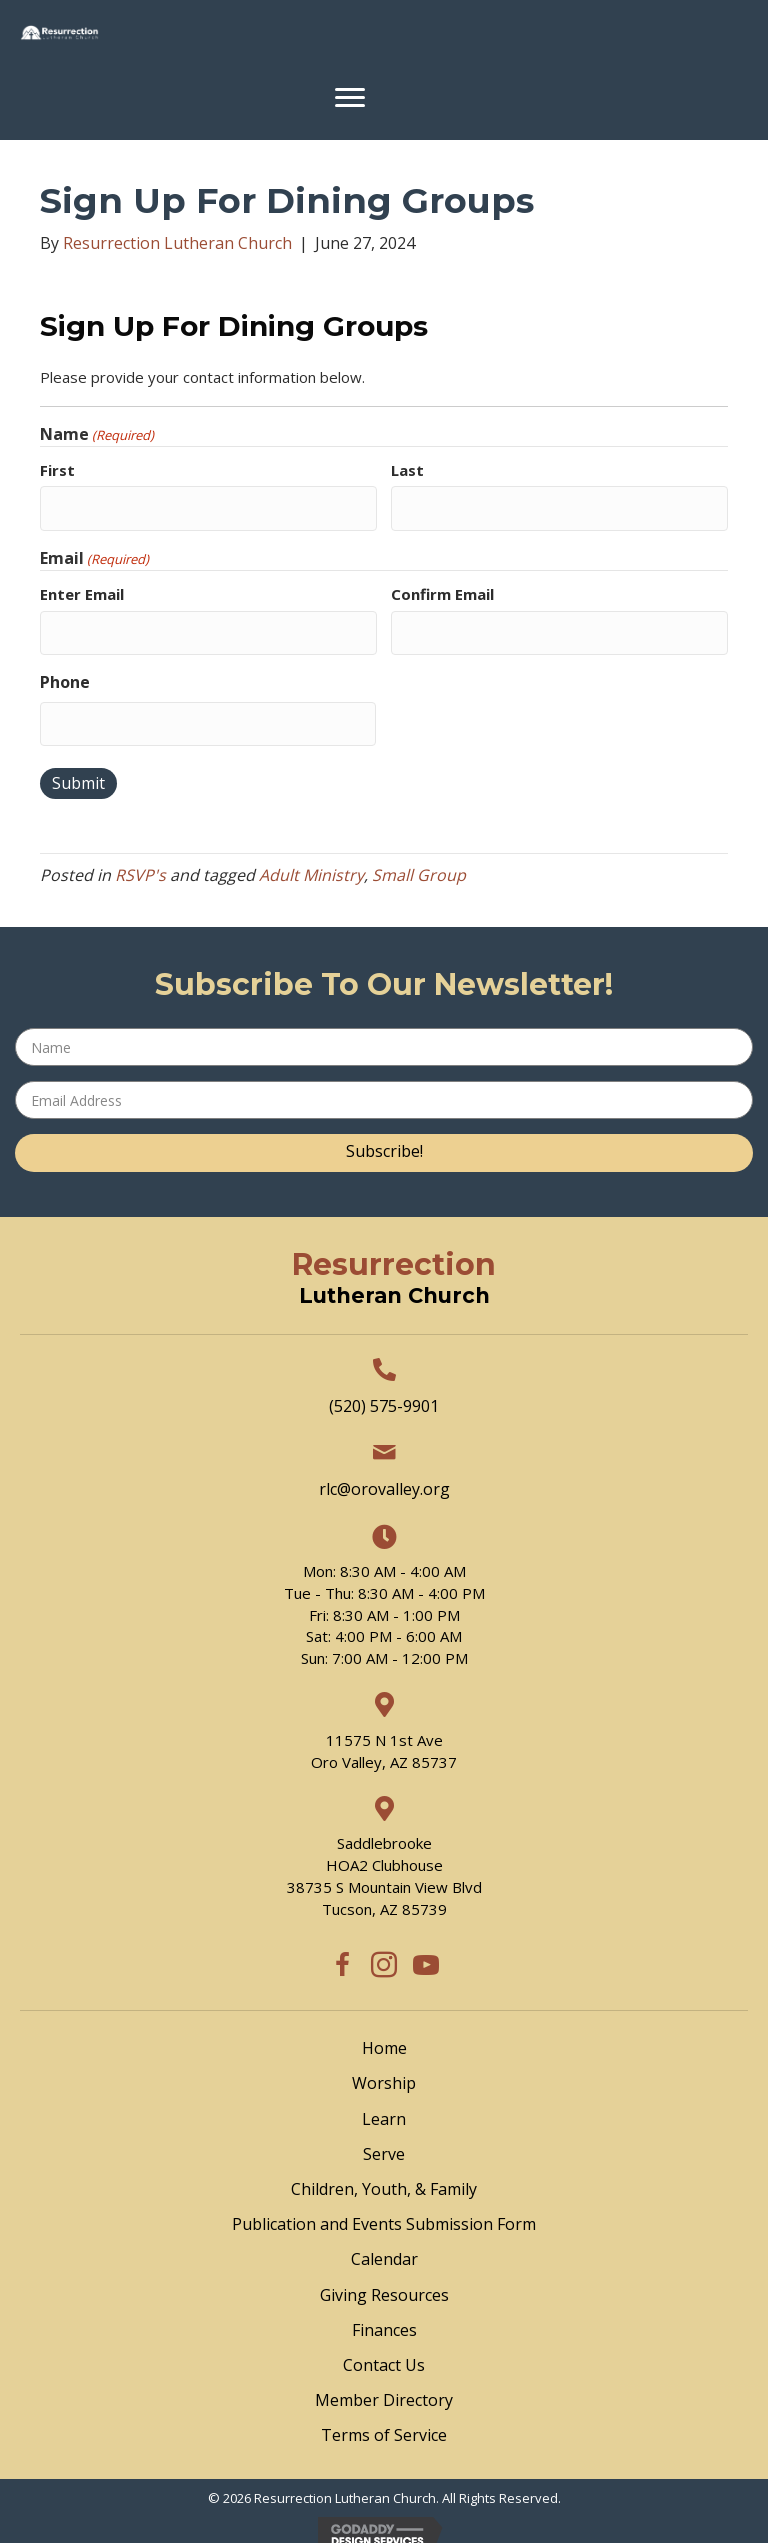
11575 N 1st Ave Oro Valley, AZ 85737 (384, 1737)
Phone (65, 672)
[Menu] (350, 98)
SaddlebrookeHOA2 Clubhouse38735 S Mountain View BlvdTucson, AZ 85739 (384, 1861)
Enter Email (82, 589)
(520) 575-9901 (384, 1391)
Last (407, 470)
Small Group (419, 861)
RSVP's (140, 861)
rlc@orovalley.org (384, 1475)
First (57, 470)
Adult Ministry (311, 861)
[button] (384, 1139)
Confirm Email (442, 589)
